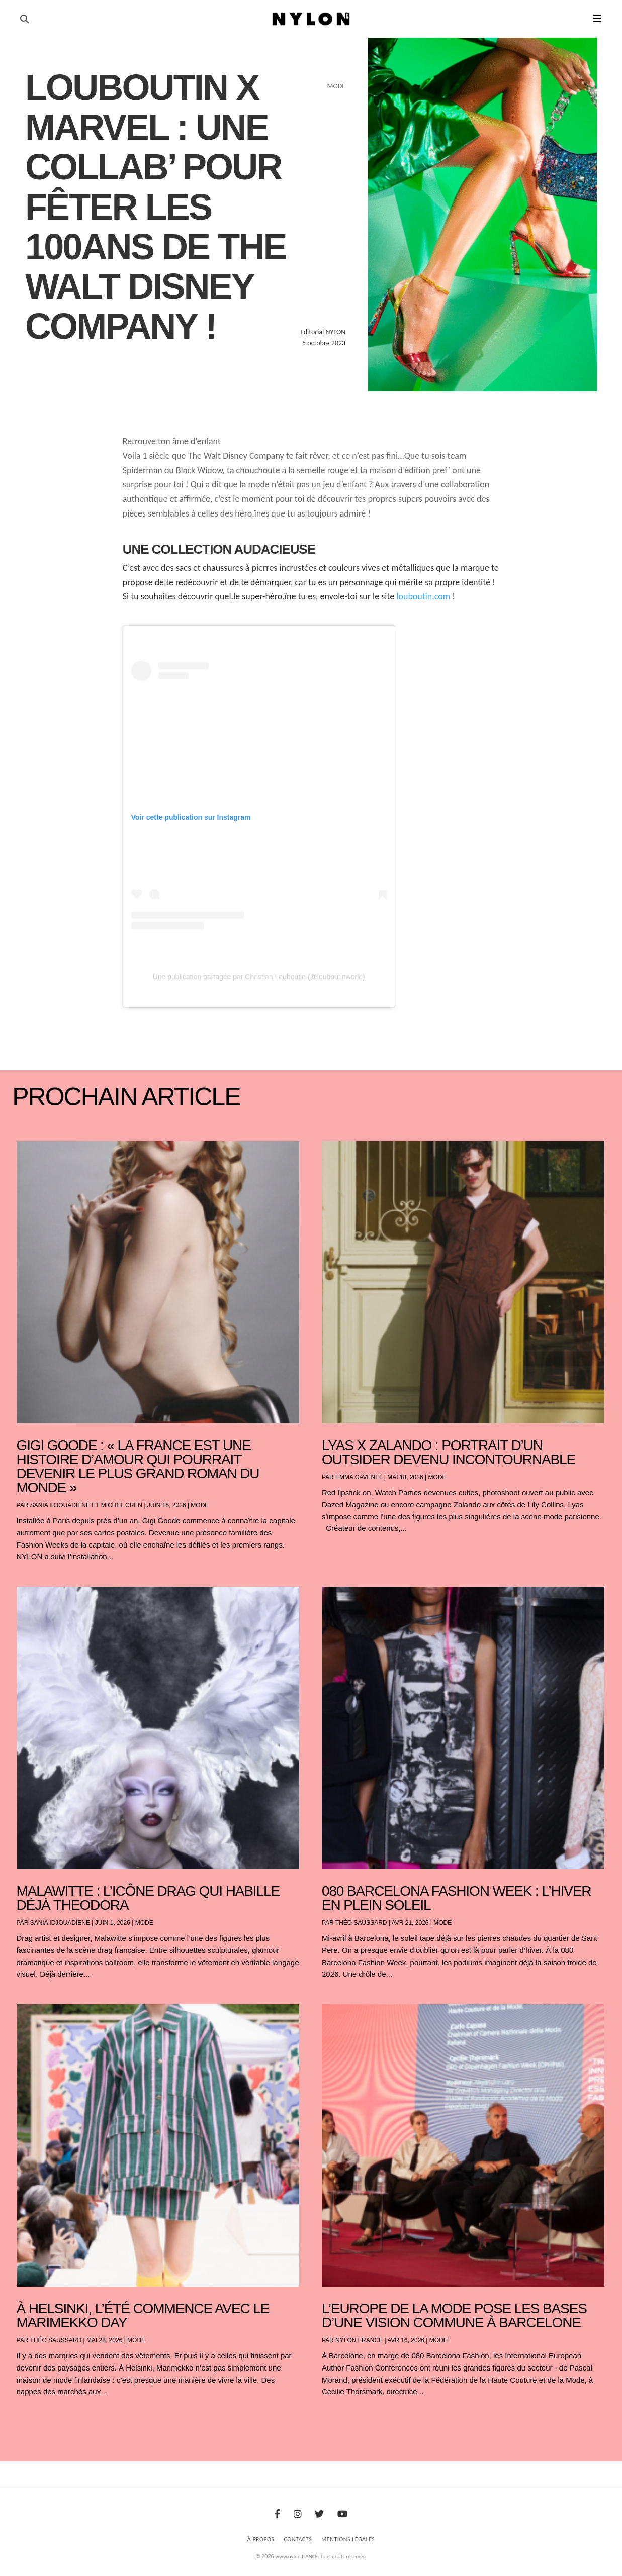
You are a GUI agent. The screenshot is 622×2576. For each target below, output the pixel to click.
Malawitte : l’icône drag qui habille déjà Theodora (148, 1898)
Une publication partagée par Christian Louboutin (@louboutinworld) (259, 977)
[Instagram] (298, 2514)
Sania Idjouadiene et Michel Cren (86, 1505)
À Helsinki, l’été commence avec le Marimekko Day (143, 2315)
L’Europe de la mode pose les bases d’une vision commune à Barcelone (454, 2315)
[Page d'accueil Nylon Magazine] (311, 19)
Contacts (298, 2539)
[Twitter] (319, 2514)
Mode (200, 1505)
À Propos (261, 2539)
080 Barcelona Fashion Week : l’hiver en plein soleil (456, 1898)
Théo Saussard (361, 1922)
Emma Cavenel (358, 1477)
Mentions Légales (348, 2539)
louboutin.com (423, 596)
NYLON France (359, 2340)
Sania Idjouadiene (60, 1922)
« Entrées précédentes (35, 2418)
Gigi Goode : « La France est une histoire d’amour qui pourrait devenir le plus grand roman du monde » (138, 1466)
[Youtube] (342, 2514)
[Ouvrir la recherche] (24, 19)
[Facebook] (277, 2514)
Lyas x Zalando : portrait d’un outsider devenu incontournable (448, 1452)
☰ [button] (597, 18)
